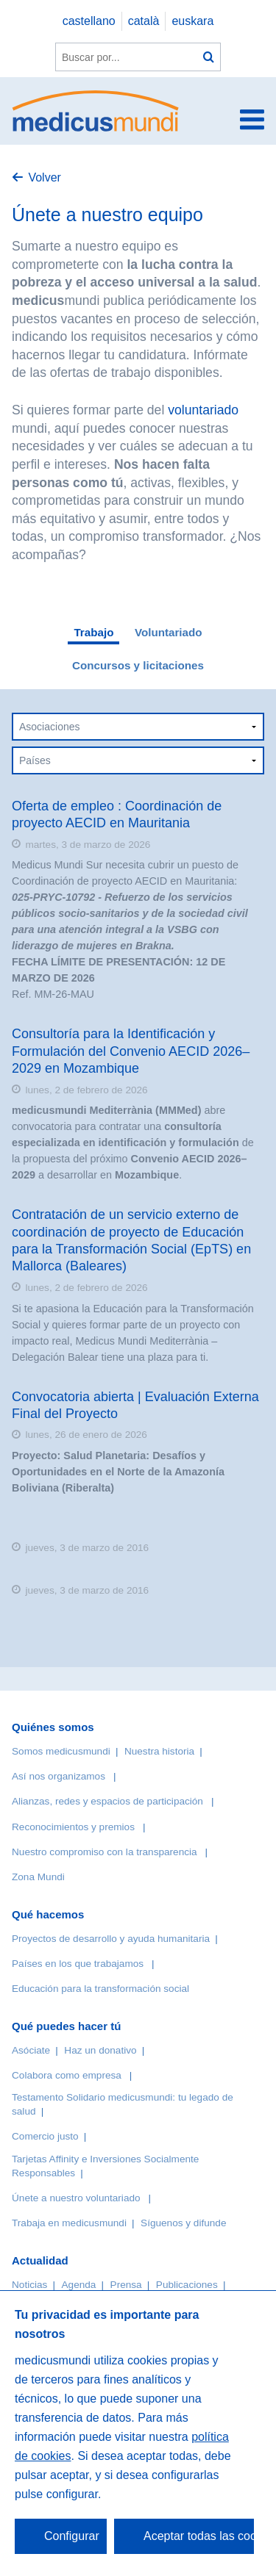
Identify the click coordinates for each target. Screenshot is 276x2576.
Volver (44, 177)
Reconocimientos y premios (73, 1826)
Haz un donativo (100, 2050)
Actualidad (40, 2260)
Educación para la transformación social (100, 1988)
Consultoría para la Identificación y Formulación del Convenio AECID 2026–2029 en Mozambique (131, 1051)
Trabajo (93, 632)
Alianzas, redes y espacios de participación (107, 1801)
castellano (89, 21)
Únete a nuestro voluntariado (76, 2197)
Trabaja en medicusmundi (69, 2222)
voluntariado (203, 410)
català (144, 21)
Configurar (71, 2536)
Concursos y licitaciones (138, 665)
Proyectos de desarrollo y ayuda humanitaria (111, 1938)
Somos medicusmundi (61, 1751)
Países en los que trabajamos (78, 1963)
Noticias (29, 2284)
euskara (192, 21)
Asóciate (31, 2050)
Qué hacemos (48, 1914)
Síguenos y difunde (183, 2222)
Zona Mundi (38, 1876)
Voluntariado (168, 632)
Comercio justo (45, 2136)
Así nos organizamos (58, 1776)
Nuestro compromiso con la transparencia (104, 1851)
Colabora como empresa (66, 2075)
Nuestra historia (159, 1751)
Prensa (126, 2284)
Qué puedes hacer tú (66, 2026)
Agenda (79, 2284)
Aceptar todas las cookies (199, 2536)
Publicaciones (187, 2284)
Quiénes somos (53, 1727)
